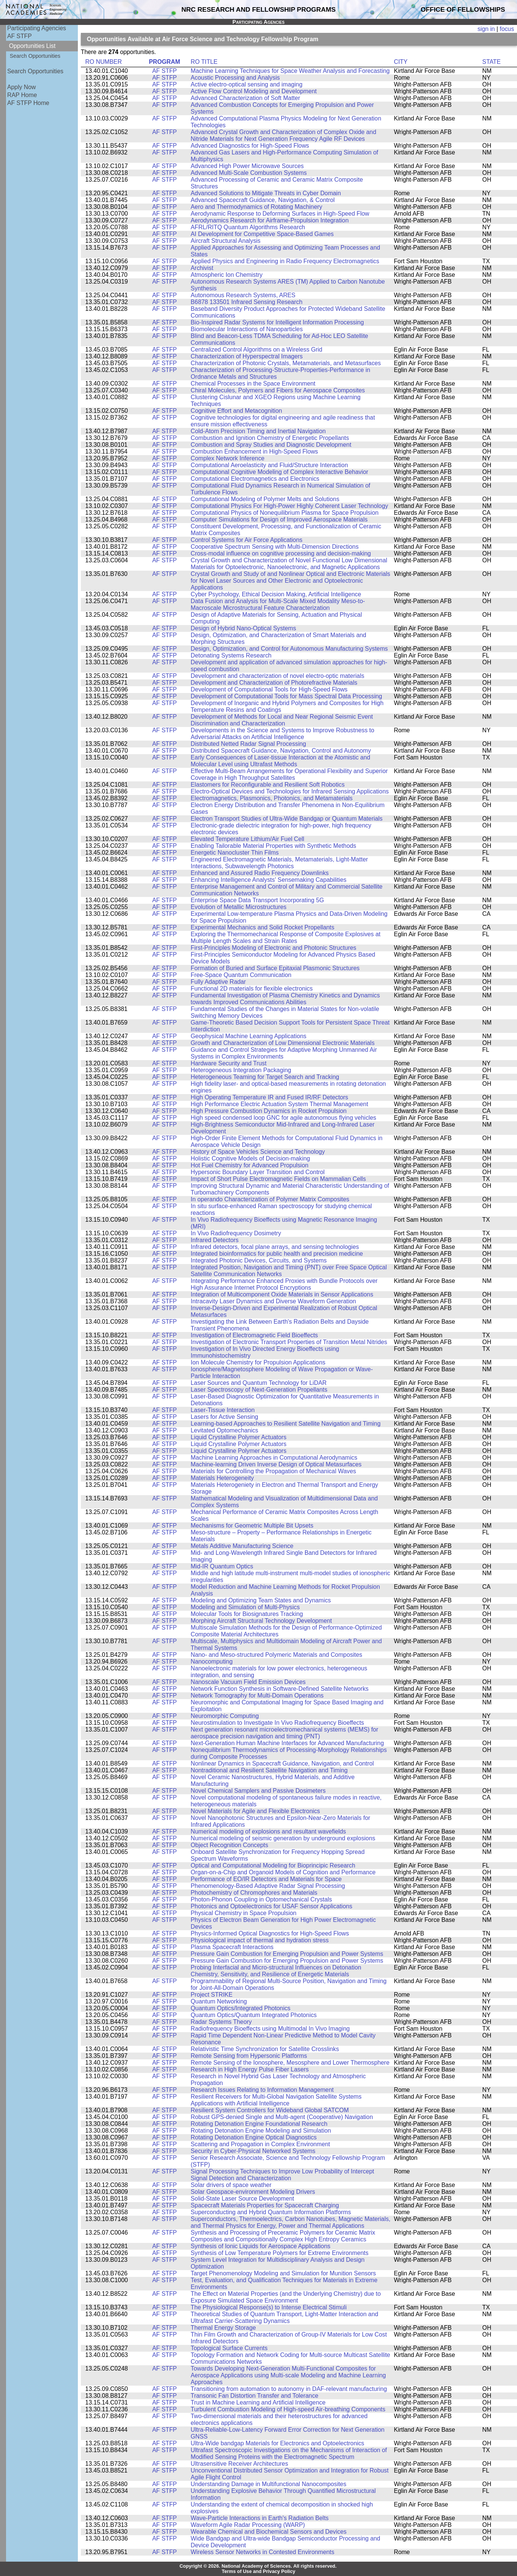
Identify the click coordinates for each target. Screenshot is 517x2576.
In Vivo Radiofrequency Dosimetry (236, 1233)
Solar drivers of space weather (231, 2185)
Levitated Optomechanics (224, 1430)
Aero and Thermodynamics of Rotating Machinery (256, 207)
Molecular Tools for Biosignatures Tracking (247, 1614)
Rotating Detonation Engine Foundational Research (259, 2124)
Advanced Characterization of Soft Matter (245, 98)
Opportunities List (32, 46)
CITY (400, 62)
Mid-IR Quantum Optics (222, 1566)
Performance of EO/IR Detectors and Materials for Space (266, 1879)
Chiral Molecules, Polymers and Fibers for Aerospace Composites (278, 390)
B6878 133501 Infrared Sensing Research (247, 302)
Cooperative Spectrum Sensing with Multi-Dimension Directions (275, 546)
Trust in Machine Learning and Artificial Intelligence (258, 2402)
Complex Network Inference (228, 458)
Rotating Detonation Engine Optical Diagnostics (254, 2137)
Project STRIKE (212, 1994)
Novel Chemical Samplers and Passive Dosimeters (258, 1790)
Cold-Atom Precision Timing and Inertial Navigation (258, 431)
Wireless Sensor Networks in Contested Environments (262, 2552)
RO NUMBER (103, 62)
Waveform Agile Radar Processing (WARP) (248, 2525)
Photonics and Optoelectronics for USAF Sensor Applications (272, 1906)
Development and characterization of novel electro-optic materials (277, 676)
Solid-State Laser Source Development (242, 2198)
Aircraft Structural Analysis (226, 241)
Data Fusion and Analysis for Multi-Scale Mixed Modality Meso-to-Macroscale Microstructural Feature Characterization (278, 604)
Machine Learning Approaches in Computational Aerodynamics (274, 1457)
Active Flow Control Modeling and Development (254, 91)
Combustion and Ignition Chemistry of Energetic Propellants (270, 438)
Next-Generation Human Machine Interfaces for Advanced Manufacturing (287, 1743)
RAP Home (22, 95)
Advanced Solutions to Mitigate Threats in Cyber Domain (266, 193)
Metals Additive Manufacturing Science (242, 1546)
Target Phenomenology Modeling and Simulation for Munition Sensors (283, 2273)
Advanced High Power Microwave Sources (247, 166)
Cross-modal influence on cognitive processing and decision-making (281, 553)
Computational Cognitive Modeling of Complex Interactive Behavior (279, 472)
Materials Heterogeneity (222, 1478)
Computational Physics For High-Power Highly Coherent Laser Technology (289, 506)
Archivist (202, 268)
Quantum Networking (219, 2001)
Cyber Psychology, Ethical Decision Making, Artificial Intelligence (276, 594)
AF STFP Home (28, 103)
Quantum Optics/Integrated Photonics (241, 2008)
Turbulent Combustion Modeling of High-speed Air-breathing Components (288, 2409)
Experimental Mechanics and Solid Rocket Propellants (262, 927)
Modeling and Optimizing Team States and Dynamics (261, 1600)
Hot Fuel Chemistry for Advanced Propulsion (249, 1165)
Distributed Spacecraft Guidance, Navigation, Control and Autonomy (281, 750)
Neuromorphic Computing (225, 1716)
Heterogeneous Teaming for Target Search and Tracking (265, 1077)
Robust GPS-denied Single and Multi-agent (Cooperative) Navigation (282, 2117)
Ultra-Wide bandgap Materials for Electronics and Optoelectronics (277, 2443)
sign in (486, 29)
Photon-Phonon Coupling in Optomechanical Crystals (261, 1899)
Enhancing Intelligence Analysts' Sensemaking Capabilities (269, 880)
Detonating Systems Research (231, 655)
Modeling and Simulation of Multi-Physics (245, 1607)
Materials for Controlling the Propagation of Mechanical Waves (273, 1471)
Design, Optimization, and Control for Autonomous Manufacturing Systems (289, 648)
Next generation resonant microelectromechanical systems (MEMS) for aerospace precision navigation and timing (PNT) (284, 1732)
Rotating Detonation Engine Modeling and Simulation (261, 2130)
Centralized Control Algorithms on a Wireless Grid (256, 349)
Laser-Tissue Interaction (223, 1410)
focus (507, 29)
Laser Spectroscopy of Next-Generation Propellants (259, 1389)
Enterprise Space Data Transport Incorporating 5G (257, 900)
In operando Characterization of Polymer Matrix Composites (270, 1199)
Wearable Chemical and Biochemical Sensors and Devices (269, 2531)
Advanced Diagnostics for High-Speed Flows (250, 145)
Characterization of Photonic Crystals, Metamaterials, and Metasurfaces (286, 363)
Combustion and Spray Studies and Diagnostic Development (271, 444)
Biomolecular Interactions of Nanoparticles (247, 329)
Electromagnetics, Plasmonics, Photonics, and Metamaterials (272, 798)
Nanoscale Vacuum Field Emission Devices (248, 1682)
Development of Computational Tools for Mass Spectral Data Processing (286, 696)
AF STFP (19, 36)
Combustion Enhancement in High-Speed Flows (254, 451)
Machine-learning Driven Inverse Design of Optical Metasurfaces (276, 1464)
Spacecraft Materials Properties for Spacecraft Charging (265, 2205)
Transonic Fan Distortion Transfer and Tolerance (255, 2395)
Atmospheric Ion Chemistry (227, 275)
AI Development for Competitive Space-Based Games (262, 234)
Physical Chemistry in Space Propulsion (244, 1913)
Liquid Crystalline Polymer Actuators (238, 1437)
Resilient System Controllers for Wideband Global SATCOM (270, 2110)
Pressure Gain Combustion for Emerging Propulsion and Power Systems (287, 1954)
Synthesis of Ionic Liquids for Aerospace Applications (261, 2246)
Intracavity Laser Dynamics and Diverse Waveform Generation (273, 1301)
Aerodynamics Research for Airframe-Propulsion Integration (270, 220)
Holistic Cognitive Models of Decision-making (250, 1158)
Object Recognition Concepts (229, 1845)
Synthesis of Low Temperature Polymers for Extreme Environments (279, 2253)
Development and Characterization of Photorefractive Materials (274, 682)
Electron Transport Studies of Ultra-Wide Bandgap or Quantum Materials (287, 818)
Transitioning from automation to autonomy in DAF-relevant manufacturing (289, 2389)
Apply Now (21, 87)
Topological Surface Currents (229, 2348)
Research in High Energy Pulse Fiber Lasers (250, 2069)
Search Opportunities (35, 56)
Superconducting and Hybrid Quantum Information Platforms (271, 2212)
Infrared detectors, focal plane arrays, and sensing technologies (275, 1247)
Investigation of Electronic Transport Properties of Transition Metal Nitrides (289, 1342)
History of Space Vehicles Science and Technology (258, 1151)
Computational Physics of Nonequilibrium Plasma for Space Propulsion (285, 512)
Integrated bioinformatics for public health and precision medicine (277, 1253)
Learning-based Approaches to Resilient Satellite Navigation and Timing (286, 1423)
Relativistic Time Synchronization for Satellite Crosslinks (265, 2049)
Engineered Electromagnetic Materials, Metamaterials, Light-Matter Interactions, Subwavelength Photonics (279, 862)
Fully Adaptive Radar (218, 982)
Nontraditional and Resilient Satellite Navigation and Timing (269, 1770)
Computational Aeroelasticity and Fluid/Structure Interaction (269, 465)
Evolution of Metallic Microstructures (238, 907)
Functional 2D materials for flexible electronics (252, 988)
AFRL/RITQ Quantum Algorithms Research (248, 227)
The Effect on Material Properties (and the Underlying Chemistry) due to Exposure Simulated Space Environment (286, 2297)
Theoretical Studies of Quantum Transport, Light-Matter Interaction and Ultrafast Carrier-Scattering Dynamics (284, 2317)
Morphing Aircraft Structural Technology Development (261, 1621)
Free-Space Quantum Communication (241, 975)
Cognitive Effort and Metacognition (236, 410)
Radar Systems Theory (221, 2022)
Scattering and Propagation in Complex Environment (260, 2144)
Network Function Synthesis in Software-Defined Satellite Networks (280, 1688)
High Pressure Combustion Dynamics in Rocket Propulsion (269, 1111)
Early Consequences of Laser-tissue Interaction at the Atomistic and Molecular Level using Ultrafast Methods (280, 760)
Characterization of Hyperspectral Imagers (247, 356)
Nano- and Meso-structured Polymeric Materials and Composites (276, 1654)
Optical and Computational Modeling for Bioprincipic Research (273, 1865)
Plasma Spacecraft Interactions (232, 1947)
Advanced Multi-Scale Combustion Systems (249, 173)
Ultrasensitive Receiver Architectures (239, 2463)
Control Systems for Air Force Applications (247, 540)
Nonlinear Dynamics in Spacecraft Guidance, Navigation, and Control (282, 1763)
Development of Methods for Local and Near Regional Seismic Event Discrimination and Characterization (282, 720)
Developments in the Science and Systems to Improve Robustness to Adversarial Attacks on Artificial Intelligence (283, 733)
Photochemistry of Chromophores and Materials (254, 1892)
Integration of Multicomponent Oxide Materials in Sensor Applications (282, 1294)
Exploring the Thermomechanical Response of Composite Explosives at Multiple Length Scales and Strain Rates (286, 937)
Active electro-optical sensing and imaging (247, 84)
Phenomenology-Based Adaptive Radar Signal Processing (268, 1886)
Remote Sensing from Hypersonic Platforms (249, 2056)
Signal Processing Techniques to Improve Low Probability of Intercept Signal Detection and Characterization (282, 2174)
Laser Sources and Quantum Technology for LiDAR (259, 1383)
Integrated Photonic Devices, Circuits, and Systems (259, 1260)
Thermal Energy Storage (223, 2327)
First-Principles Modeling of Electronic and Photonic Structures (273, 948)
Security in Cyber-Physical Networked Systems (253, 2151)
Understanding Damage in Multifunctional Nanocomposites (269, 2484)
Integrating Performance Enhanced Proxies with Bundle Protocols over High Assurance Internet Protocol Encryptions (284, 1284)
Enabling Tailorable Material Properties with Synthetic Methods (273, 846)
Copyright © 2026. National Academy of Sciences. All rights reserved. (258, 2566)
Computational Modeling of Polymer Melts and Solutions (265, 499)
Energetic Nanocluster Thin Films (235, 852)
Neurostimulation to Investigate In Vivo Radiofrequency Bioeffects (277, 1722)
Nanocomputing (212, 1661)
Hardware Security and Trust (229, 1063)
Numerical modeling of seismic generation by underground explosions (283, 1838)
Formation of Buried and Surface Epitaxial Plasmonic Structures (275, 968)
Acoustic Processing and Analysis (235, 77)
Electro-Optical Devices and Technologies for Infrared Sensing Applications (290, 791)
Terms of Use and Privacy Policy (259, 2571)
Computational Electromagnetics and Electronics (255, 478)
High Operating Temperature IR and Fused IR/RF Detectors (269, 1097)
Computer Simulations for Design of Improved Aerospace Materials (279, 519)
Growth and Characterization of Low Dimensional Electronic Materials (283, 1043)
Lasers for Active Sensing (224, 1417)
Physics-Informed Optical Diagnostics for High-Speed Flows (270, 1933)
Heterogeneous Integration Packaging (241, 1070)
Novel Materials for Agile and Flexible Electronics (255, 1811)
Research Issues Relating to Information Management (262, 2090)
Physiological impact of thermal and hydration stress (260, 1940)
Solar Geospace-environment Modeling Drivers (253, 2192)
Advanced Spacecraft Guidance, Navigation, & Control (263, 200)
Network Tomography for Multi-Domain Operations (257, 1695)
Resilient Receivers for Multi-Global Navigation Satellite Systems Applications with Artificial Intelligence (276, 2100)
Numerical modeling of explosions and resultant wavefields (268, 1831)
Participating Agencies (36, 28)
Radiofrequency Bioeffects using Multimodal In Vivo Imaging (270, 2028)
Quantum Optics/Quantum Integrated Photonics (254, 2015)
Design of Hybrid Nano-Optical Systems (243, 628)
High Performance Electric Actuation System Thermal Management (279, 1104)
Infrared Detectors (215, 1240)
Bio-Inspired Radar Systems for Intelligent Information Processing (277, 322)
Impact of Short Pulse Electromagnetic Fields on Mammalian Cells (278, 1179)
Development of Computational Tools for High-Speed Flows (269, 689)
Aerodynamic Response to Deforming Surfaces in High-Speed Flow (280, 213)
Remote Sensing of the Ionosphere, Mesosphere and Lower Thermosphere (290, 2062)
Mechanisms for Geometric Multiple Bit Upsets (252, 1525)
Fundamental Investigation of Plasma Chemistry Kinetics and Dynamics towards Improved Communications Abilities (285, 998)
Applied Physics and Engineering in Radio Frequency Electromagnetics (285, 261)
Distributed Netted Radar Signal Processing (248, 744)
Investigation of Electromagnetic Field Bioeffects (254, 1335)
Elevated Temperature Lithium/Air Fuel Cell (248, 839)
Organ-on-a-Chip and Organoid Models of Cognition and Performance (283, 1872)
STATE (491, 62)
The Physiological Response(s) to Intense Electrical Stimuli (269, 2307)
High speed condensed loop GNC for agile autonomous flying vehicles (283, 1117)
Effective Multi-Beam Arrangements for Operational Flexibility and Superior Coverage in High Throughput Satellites (289, 774)
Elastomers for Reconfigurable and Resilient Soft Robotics (268, 784)
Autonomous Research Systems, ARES (243, 295)
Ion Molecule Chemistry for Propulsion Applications (258, 1362)
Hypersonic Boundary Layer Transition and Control (258, 1172)
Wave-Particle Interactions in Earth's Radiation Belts (260, 2518)
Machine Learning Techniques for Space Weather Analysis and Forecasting (290, 71)
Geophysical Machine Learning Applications (248, 1036)
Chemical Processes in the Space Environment (253, 383)
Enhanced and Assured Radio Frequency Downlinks (260, 873)
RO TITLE (204, 62)
